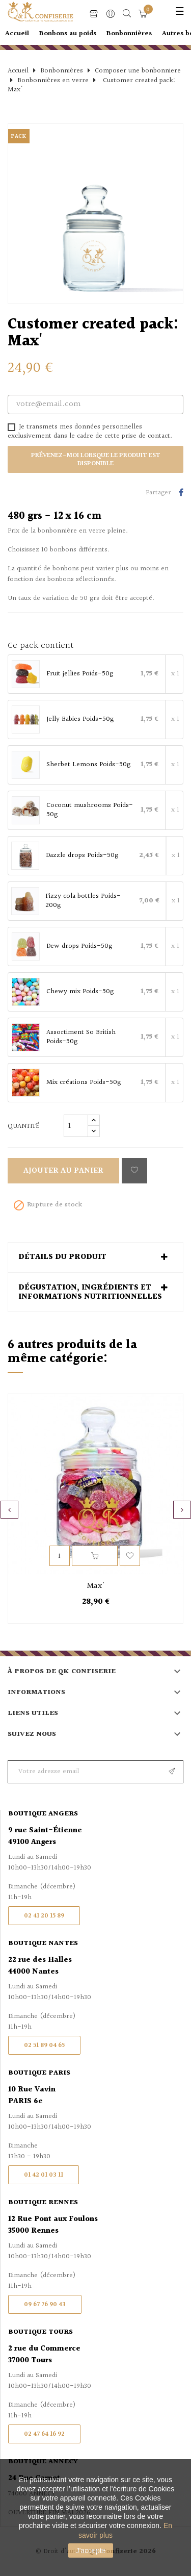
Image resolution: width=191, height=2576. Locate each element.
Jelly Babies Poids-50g (80, 719)
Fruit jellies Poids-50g (79, 674)
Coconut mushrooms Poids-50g (89, 810)
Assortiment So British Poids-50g (81, 1037)
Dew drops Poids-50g (79, 946)
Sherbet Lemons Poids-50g (88, 765)
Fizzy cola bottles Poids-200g (83, 901)
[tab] (95, 1257)
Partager (181, 493)
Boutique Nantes (43, 1943)
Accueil (17, 33)
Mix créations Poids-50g (83, 1083)
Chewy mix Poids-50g (80, 992)
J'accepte (91, 2550)
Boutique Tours (40, 2332)
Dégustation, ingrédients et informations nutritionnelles (90, 1292)
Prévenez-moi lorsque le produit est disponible (95, 459)
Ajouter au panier (63, 1171)
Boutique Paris (39, 2073)
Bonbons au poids (67, 33)
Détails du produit (62, 1257)
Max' (96, 1586)
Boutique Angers (43, 1814)
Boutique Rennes (43, 2202)
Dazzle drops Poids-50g (82, 856)
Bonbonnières (129, 33)
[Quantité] (76, 1126)
